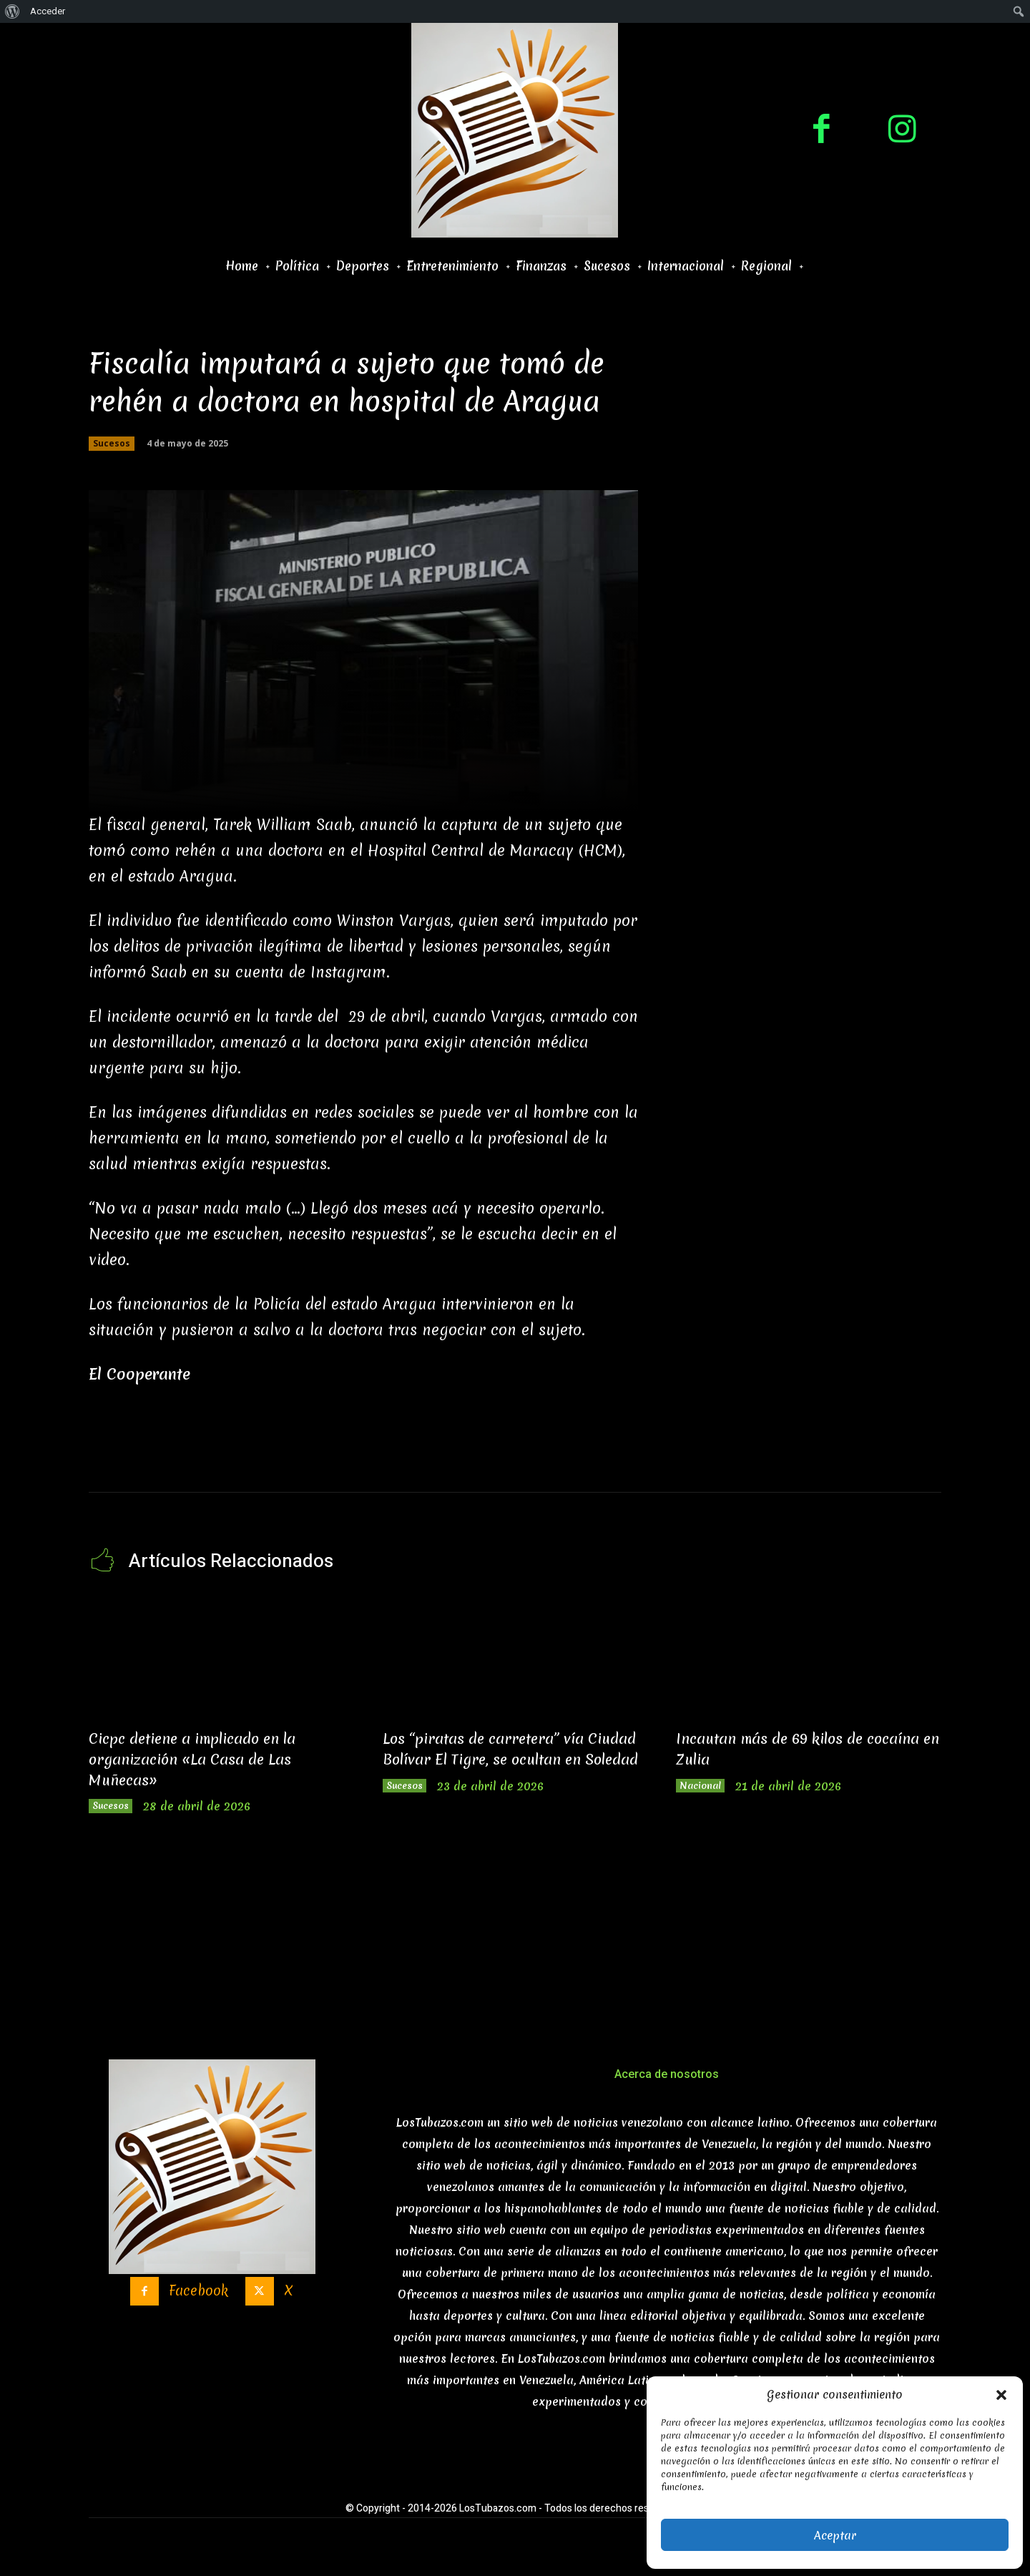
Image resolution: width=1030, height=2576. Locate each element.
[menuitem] (12, 11)
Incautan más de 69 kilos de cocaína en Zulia (787, 1748)
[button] (1001, 2395)
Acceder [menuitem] (47, 11)
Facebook (196, 2302)
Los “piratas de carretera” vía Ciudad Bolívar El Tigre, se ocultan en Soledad (499, 1758)
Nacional (708, 1788)
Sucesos (111, 443)
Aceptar (835, 2535)
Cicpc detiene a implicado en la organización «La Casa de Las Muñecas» (212, 1758)
